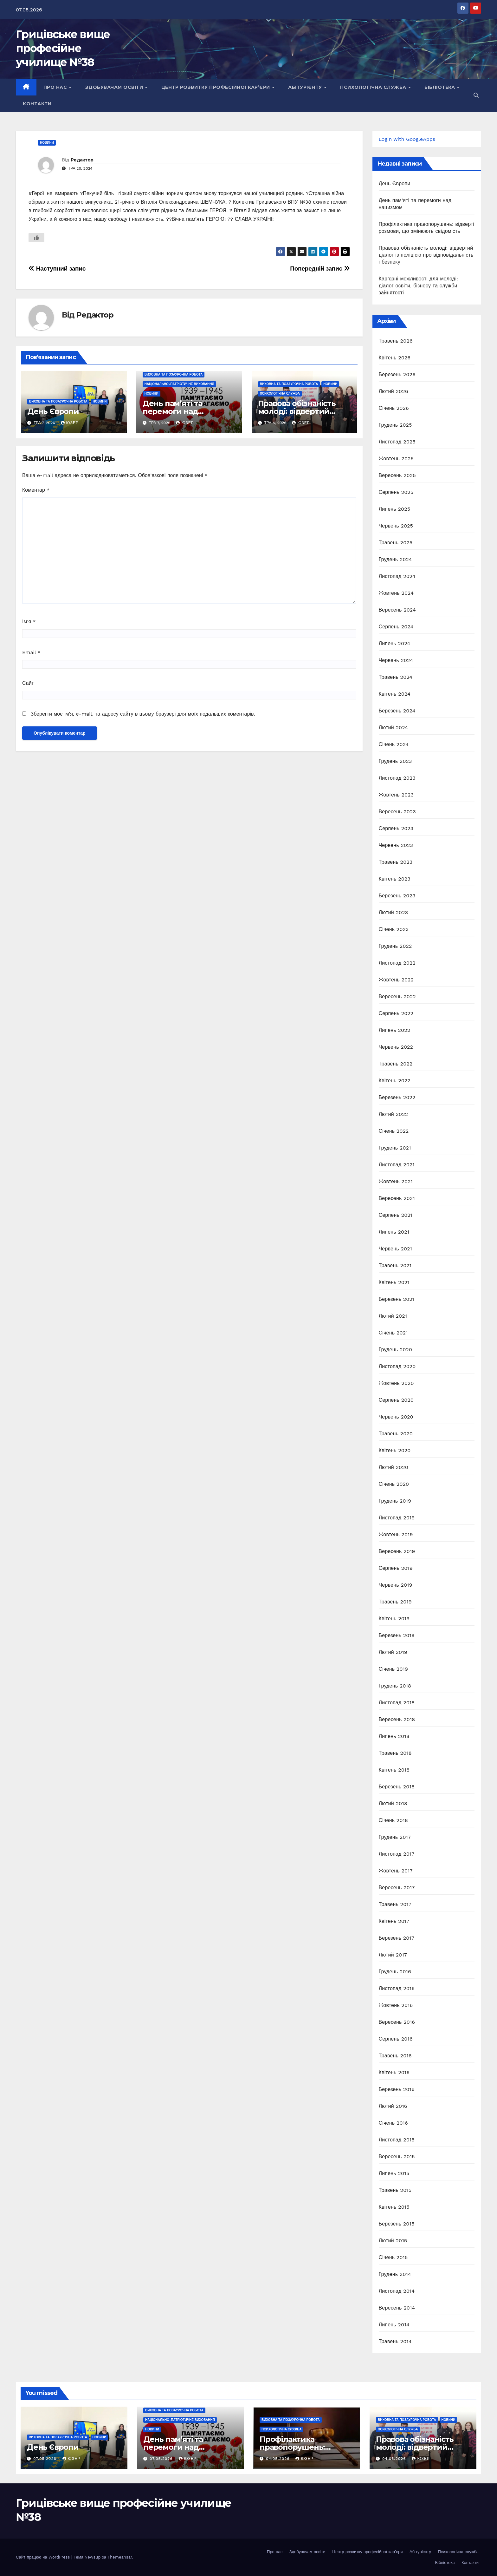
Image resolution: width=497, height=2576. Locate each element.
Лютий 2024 (393, 727)
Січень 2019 (393, 1669)
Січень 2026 (394, 408)
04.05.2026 (278, 2458)
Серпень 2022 (396, 1013)
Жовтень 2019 (396, 1534)
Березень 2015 (397, 2224)
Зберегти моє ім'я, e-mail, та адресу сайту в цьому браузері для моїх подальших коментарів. (142, 714)
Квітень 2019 (394, 1619)
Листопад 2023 (397, 778)
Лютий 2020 (393, 1467)
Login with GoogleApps (407, 139)
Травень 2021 (395, 1265)
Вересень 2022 (397, 996)
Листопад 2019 (397, 1518)
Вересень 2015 (397, 2156)
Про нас (55, 87)
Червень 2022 (396, 1047)
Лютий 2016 (393, 2106)
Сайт (28, 683)
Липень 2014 (394, 2325)
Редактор (82, 160)
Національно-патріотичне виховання (179, 384)
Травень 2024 (396, 677)
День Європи (53, 411)
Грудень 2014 (395, 2274)
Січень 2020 (394, 1484)
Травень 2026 (396, 341)
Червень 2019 (395, 1585)
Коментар (36, 490)
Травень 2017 (395, 1904)
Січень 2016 (393, 2123)
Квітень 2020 (395, 1450)
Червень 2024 (396, 660)
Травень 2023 (396, 862)
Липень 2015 (394, 2173)
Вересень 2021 (397, 1198)
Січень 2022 (394, 1131)
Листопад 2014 (397, 2291)
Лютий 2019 (393, 1652)
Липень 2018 (394, 1736)
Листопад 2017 (397, 1854)
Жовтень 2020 (396, 1383)
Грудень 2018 (395, 1686)
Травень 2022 (396, 1064)
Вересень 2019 (397, 1551)
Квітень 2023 (394, 879)
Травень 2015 (395, 2190)
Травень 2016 (395, 2056)
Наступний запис (57, 268)
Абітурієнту (305, 87)
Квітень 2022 (394, 1081)
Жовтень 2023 (396, 795)
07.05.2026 (45, 2458)
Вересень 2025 (397, 475)
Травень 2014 (395, 2341)
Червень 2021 (395, 1249)
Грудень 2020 (395, 1350)
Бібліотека (440, 87)
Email (31, 652)
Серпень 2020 (396, 1400)
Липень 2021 (394, 1232)
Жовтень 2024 (396, 593)
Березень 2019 (397, 1635)
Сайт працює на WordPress (43, 2557)
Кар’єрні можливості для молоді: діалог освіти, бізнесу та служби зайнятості (418, 286)
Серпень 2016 (396, 2039)
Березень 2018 (397, 1787)
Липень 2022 (394, 1030)
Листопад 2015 (397, 2140)
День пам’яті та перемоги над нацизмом (172, 411)
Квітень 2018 (394, 1770)
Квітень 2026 (395, 358)
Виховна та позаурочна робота (58, 401)
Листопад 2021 (397, 1165)
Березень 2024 (397, 711)
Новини (47, 142)
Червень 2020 (396, 1417)
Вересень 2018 (397, 1719)
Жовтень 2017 (396, 1871)
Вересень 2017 (397, 1887)
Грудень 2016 (395, 1972)
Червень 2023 (396, 845)
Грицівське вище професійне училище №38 (63, 48)
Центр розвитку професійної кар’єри (216, 87)
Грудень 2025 (395, 425)
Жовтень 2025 (396, 459)
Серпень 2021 (396, 1215)
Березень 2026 (397, 374)
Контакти (37, 104)
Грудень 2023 (395, 761)
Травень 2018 (395, 1753)
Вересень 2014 (397, 2308)
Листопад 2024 (397, 576)
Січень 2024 (394, 744)
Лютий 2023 (393, 912)
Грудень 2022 (395, 946)
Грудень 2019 (395, 1501)
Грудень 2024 (395, 559)
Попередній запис (320, 268)
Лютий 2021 (393, 1316)
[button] (476, 95)
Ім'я (29, 622)
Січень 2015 (393, 2257)
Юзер (70, 423)
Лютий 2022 (393, 1114)
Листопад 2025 (397, 442)
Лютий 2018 (393, 1803)
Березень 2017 (397, 1938)
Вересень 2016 (397, 2022)
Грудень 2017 (395, 1837)
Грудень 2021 (395, 1148)
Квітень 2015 (394, 2207)
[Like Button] (36, 237)
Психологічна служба (374, 87)
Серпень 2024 (396, 627)
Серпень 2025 (396, 492)
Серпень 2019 (396, 1568)
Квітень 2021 (394, 1282)
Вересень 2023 (397, 812)
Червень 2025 (396, 526)
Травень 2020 (396, 1434)
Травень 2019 (395, 1602)
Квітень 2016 (394, 2072)
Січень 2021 (393, 1333)
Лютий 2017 (393, 1955)
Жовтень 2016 (396, 2005)
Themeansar (119, 2557)
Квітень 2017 (394, 1921)
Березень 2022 (397, 1097)
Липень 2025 (394, 509)
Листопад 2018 (397, 1703)
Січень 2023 (394, 929)
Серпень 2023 (396, 828)
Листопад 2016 (397, 1988)
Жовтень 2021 (396, 1181)
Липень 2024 (394, 643)
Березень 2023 (397, 896)
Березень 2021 (397, 1299)
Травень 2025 (396, 543)
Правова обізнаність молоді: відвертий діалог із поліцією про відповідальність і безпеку (426, 255)
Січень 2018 (393, 1820)
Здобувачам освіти (115, 87)
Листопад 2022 (397, 963)
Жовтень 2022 (396, 980)
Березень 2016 (397, 2089)
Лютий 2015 (393, 2241)
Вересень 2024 (397, 610)
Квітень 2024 (394, 694)
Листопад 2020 (397, 1366)
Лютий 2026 (393, 391)
